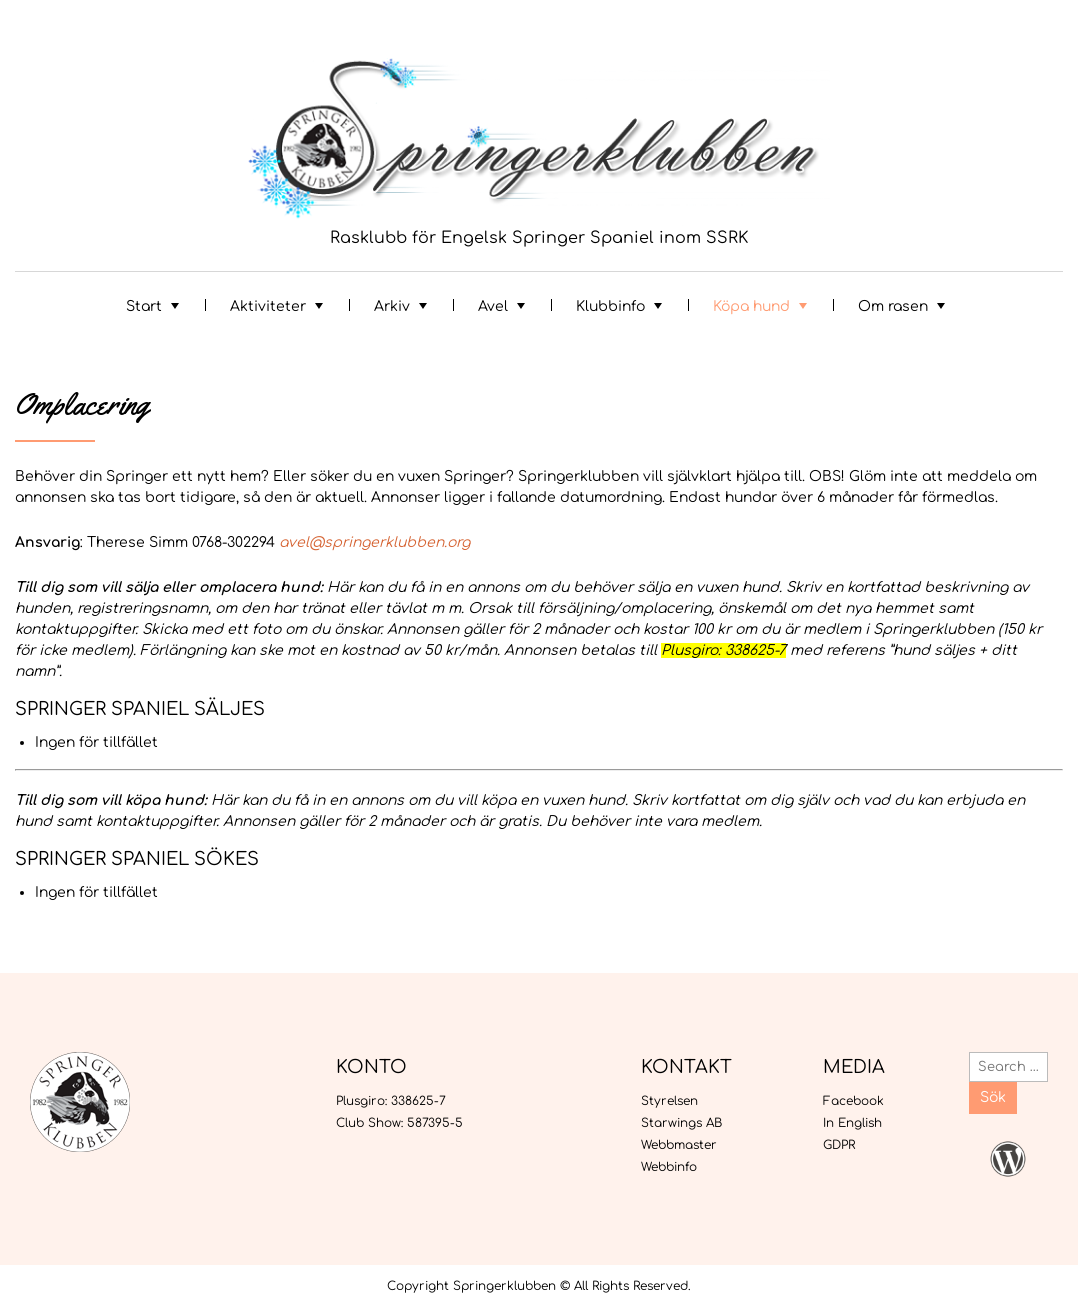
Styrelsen (669, 1101)
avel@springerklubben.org (374, 542)
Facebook (853, 1101)
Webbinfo (669, 1167)
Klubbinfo (610, 306)
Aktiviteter (268, 306)
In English (852, 1123)
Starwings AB (681, 1123)
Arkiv (392, 306)
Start (144, 306)
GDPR (839, 1145)
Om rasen (893, 306)
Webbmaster (679, 1145)
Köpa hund (751, 306)
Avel (493, 306)
